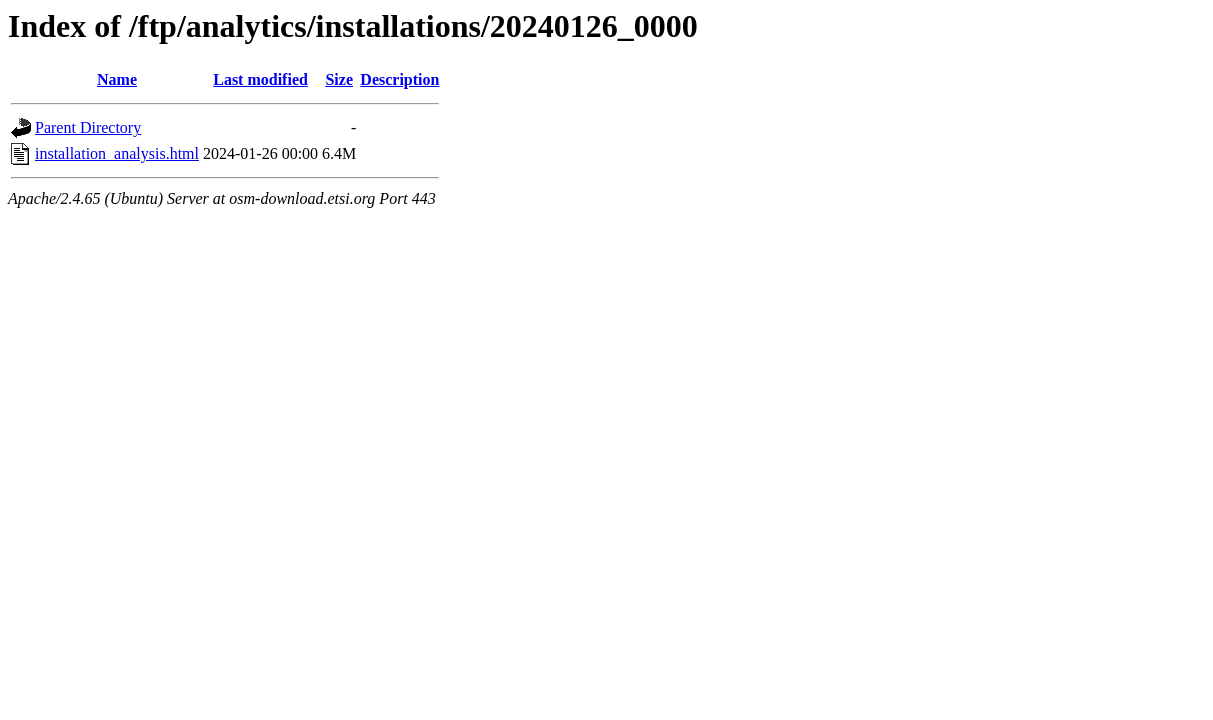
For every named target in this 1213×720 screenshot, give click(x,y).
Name (117, 79)
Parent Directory (88, 127)
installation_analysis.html (117, 153)
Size (339, 79)
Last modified (260, 79)
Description (399, 79)
